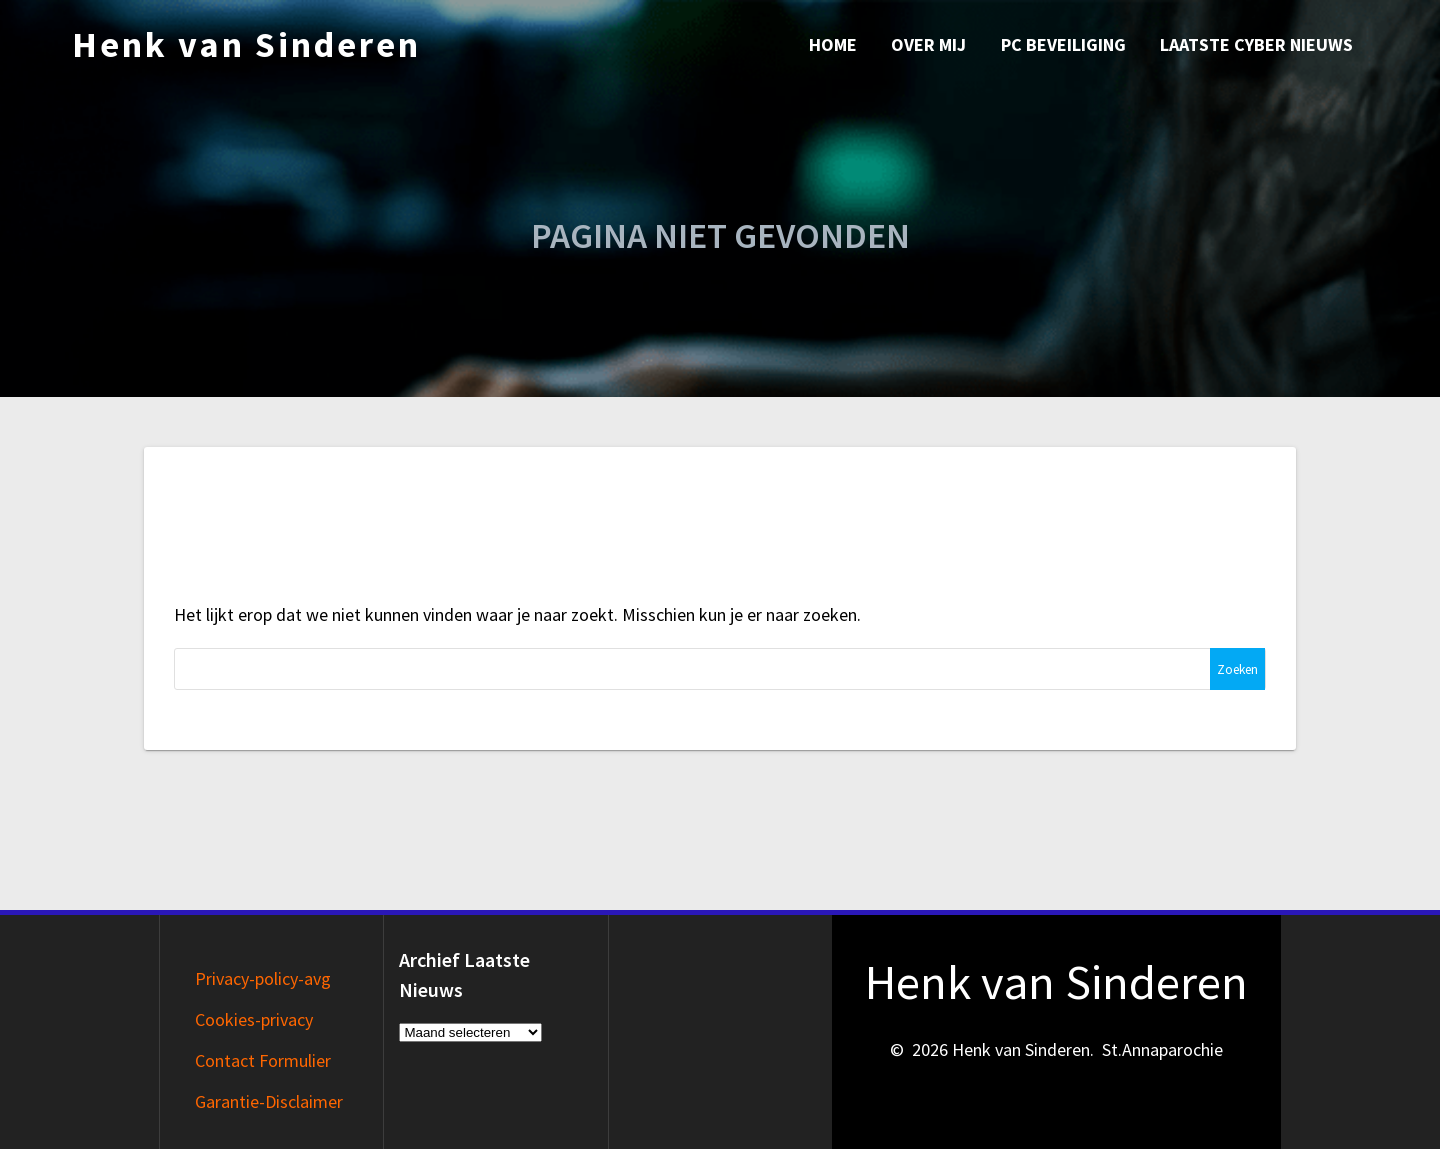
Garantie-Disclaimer (269, 1101)
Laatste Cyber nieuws (1256, 44)
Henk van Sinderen (246, 45)
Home (833, 44)
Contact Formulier (263, 1060)
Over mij (928, 44)
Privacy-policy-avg (263, 978)
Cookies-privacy (254, 1019)
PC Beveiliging (1063, 44)
